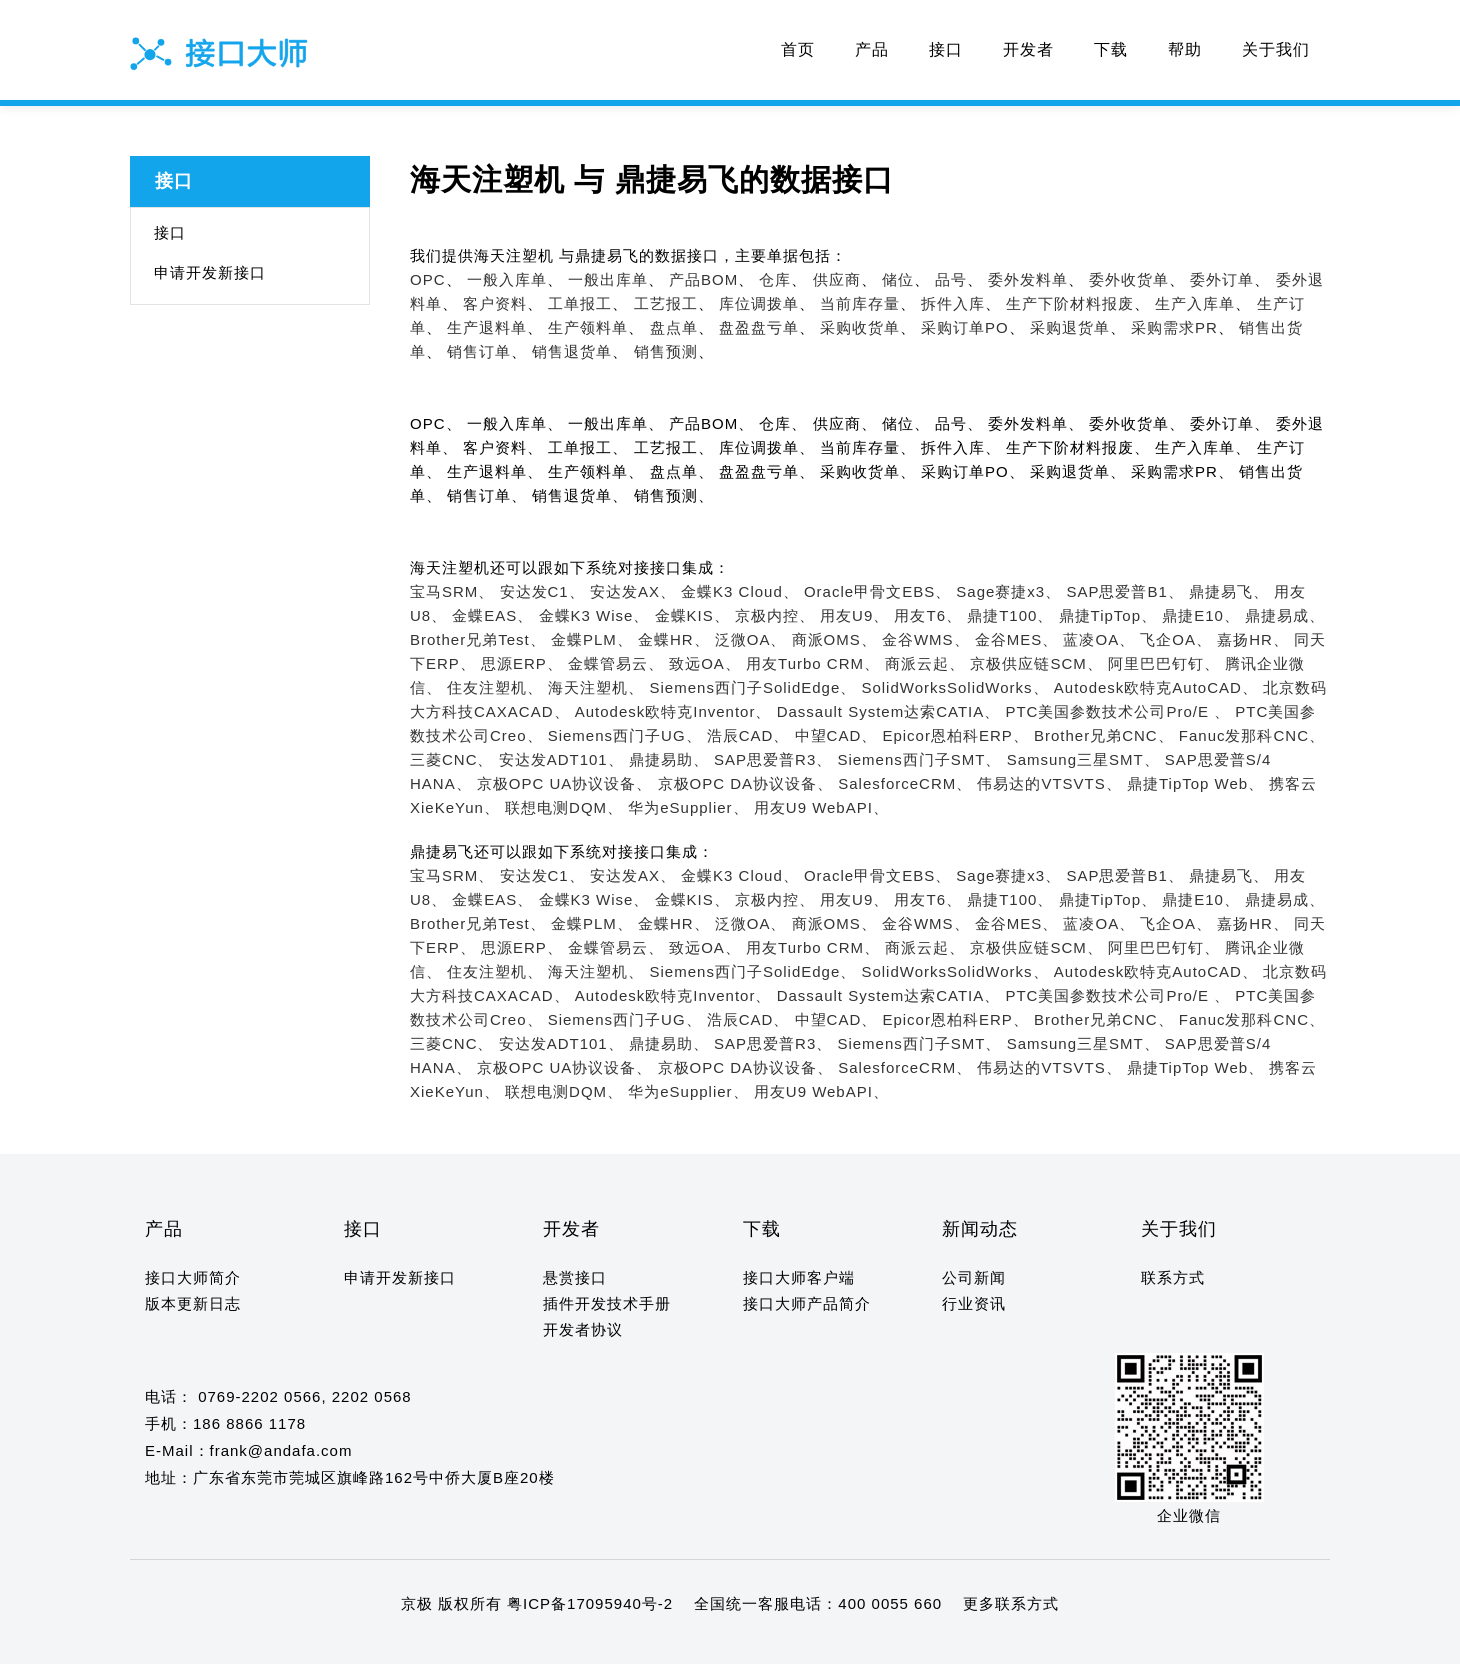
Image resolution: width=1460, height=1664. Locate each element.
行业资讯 (974, 1303)
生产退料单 (487, 327)
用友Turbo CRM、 (813, 663)
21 (463, 1642)
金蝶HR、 (674, 639)
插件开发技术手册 (607, 1303)
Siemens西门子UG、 (625, 735)
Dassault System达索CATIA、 (889, 711)
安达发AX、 (633, 591)
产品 (872, 49)
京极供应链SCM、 (1036, 663)
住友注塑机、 (495, 687)
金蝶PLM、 (592, 639)
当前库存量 (860, 303)
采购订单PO (965, 327)
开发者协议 (583, 1329)
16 (366, 1642)
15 (347, 1642)
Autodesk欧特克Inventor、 (673, 711)
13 (309, 1642)
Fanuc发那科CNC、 (1252, 735)
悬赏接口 (575, 1277)
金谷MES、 (1017, 639)
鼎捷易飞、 (1229, 591)
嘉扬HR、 (1253, 639)
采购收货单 (860, 327)
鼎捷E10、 (1201, 615)
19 (424, 1642)
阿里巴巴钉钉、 (1164, 663)
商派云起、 (925, 663)
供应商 (837, 279)
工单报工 (580, 303)
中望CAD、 (836, 735)
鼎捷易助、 (669, 759)
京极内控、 (775, 615)
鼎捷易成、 (1285, 615)
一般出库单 (608, 279)
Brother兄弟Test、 (478, 639)
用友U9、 (854, 615)
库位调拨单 (759, 303)
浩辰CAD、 (748, 735)
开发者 (1028, 49)
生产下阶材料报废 (1070, 303)
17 (386, 1642)
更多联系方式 (1011, 1603)
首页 (798, 49)
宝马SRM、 (452, 591)
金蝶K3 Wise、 (594, 615)
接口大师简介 (193, 1277)
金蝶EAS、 (492, 615)
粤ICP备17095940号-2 (590, 1603)
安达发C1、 (542, 591)
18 (405, 1642)
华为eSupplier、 (688, 807)
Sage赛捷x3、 (1008, 591)
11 (270, 1642)
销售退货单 (572, 351)
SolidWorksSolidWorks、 (954, 687)
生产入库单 (1195, 303)
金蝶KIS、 (692, 615)
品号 (951, 279)
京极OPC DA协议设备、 (746, 783)
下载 (1111, 49)
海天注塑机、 (596, 687)
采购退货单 (1070, 327)
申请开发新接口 (210, 272)
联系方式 (1173, 1277)
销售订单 (479, 351)
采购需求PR (1174, 327)
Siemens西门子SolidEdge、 (753, 687)
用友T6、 (928, 615)
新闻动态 (980, 1229)
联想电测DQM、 (564, 807)
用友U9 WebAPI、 (821, 807)
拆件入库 (953, 303)
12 (289, 1642)
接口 (946, 49)
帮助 (1185, 49)
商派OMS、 (834, 639)
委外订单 (1222, 279)
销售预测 (666, 351)
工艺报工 (666, 303)
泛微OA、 (751, 639)
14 (328, 1642)
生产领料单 (588, 327)
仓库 (775, 279)
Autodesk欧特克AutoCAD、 (1156, 687)
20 (444, 1642)
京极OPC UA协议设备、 (565, 783)
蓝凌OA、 (1099, 639)
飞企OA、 (1176, 639)
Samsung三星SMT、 (1083, 759)
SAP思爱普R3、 (773, 759)
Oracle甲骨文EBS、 (877, 591)
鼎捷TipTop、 (1108, 615)
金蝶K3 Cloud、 (740, 591)
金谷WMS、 (926, 639)
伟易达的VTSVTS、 (1049, 783)
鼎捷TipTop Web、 (1195, 783)
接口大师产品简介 (807, 1303)
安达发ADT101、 (561, 759)
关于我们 (1276, 49)
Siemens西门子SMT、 (919, 759)
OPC (428, 279)
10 (251, 1642)
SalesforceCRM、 (905, 783)
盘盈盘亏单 (759, 327)
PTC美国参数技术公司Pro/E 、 (1117, 711)
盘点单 (674, 327)
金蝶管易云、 (616, 663)
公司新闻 (974, 1277)
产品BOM (703, 279)
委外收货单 (1129, 279)
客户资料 (495, 303)
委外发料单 (1028, 279)
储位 (898, 279)
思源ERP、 (522, 663)
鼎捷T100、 (1010, 615)
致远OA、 (705, 663)
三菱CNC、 (452, 759)
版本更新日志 (193, 1303)
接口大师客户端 (799, 1277)
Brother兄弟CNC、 (1104, 735)
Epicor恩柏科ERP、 (955, 735)
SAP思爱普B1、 (1124, 591)
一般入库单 (507, 279)
